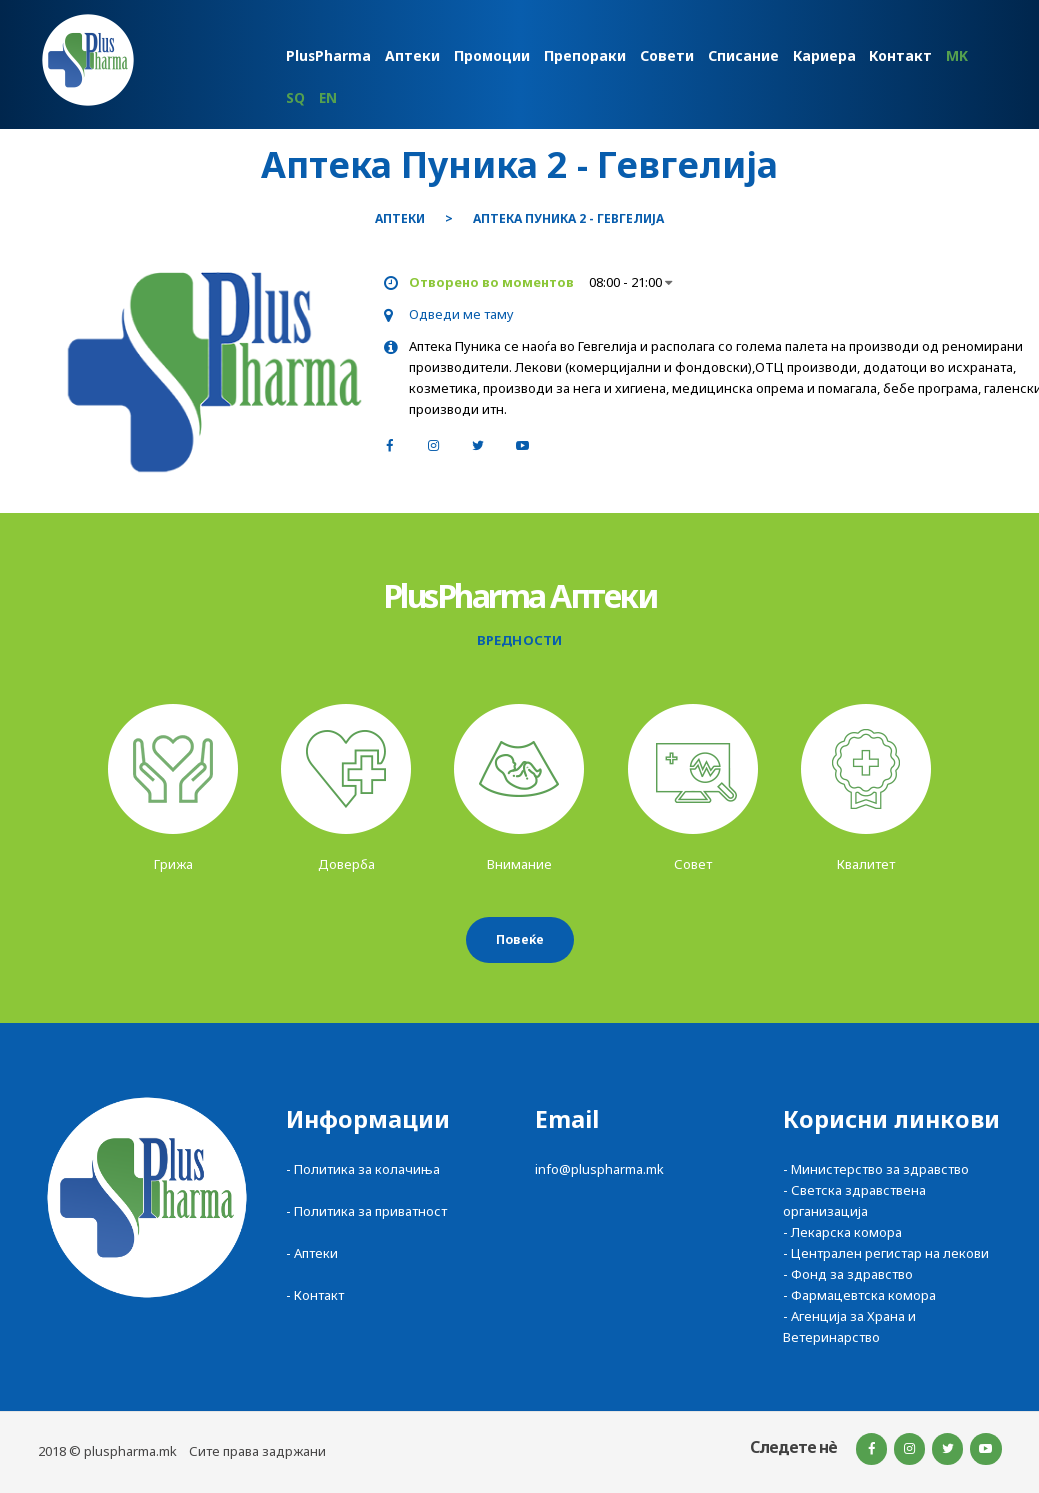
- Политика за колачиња (363, 1169)
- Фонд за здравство (848, 1274)
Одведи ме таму (461, 314)
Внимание (519, 864)
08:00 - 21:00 (630, 282)
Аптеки (400, 219)
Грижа (173, 864)
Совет (693, 864)
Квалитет (866, 864)
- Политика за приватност (366, 1211)
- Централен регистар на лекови (886, 1253)
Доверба (346, 864)
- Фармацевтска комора (859, 1295)
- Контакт (315, 1295)
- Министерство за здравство (876, 1169)
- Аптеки (312, 1253)
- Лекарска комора (842, 1232)
